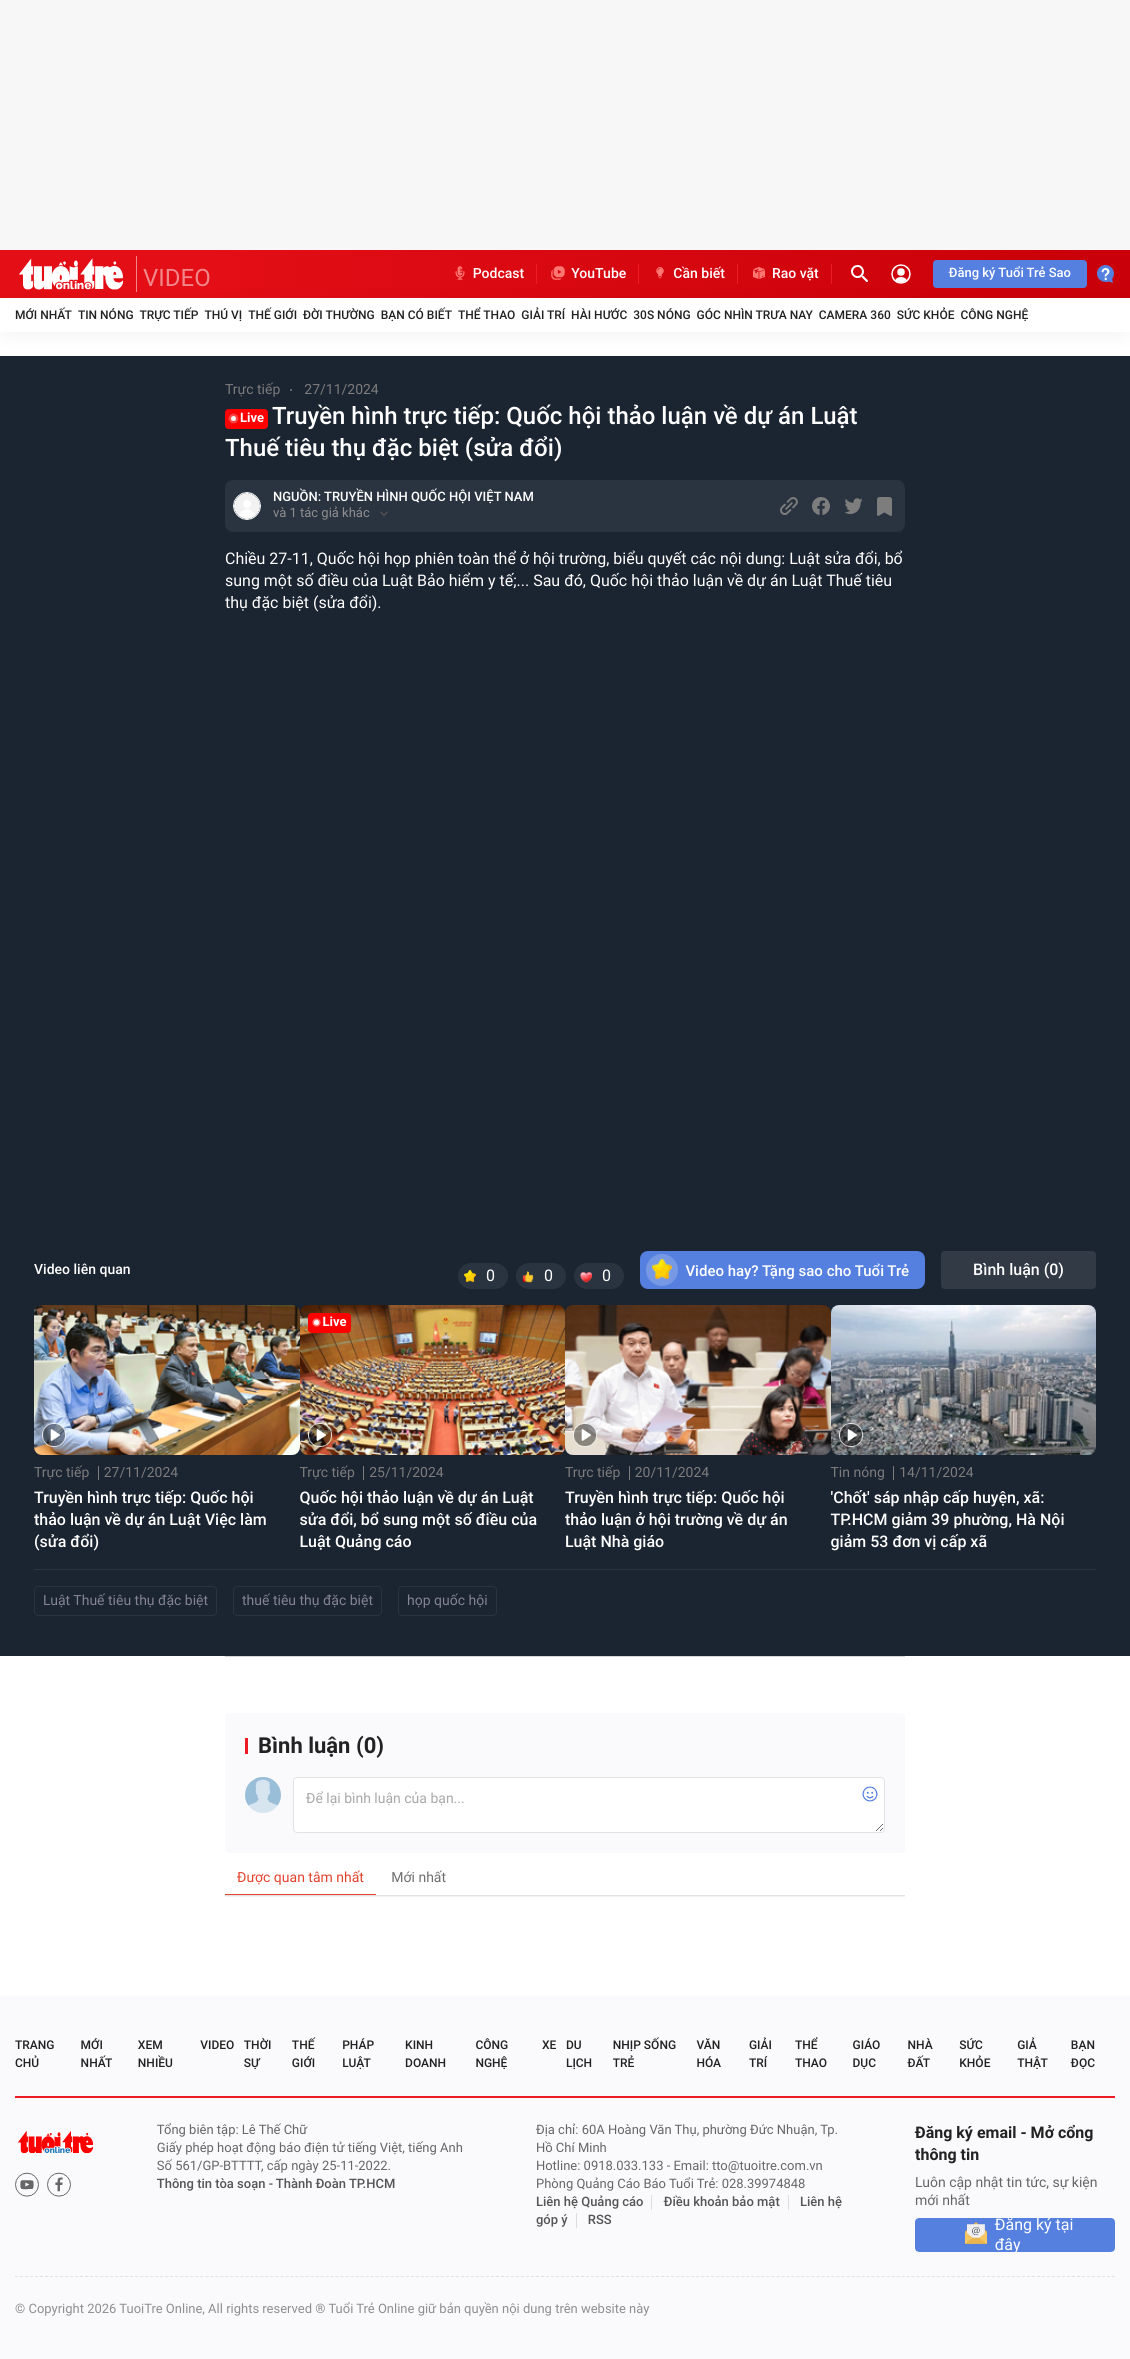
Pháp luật (358, 2054)
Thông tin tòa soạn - (216, 2184)
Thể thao (486, 315)
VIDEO (177, 278)
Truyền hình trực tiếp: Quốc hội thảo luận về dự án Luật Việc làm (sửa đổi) (150, 1519)
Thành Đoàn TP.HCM (335, 2184)
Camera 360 (855, 315)
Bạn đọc (1083, 2054)
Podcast (488, 274)
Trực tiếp (169, 315)
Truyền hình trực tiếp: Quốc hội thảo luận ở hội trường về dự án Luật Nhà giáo (676, 1519)
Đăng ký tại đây (1034, 2235)
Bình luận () (1018, 1269)
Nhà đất (919, 2054)
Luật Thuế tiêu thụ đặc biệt (125, 1601)
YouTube (587, 274)
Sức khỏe (926, 315)
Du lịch (579, 2054)
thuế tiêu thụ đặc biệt (307, 1601)
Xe (549, 2045)
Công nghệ (994, 315)
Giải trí (543, 315)
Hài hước (599, 315)
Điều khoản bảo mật (722, 2202)
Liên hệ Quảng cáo (590, 2202)
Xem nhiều (155, 2054)
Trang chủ (34, 2054)
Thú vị (223, 315)
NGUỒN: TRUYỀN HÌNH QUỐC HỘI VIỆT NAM (403, 497)
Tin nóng (106, 315)
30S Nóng (661, 315)
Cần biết (688, 274)
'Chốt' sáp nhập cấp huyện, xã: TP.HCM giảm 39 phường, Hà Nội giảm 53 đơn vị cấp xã (948, 1519)
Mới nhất (43, 315)
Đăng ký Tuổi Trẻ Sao (1010, 273)
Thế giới (272, 315)
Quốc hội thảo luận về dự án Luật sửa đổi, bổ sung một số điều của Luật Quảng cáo (419, 1519)
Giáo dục (867, 2054)
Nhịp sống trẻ (644, 2054)
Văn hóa (708, 2054)
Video (217, 2045)
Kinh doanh (425, 2054)
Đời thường (339, 315)
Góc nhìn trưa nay (755, 315)
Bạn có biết (416, 315)
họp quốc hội (447, 1601)
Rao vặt (784, 274)
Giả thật (1032, 2054)
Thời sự (258, 2054)
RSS (600, 2220)
